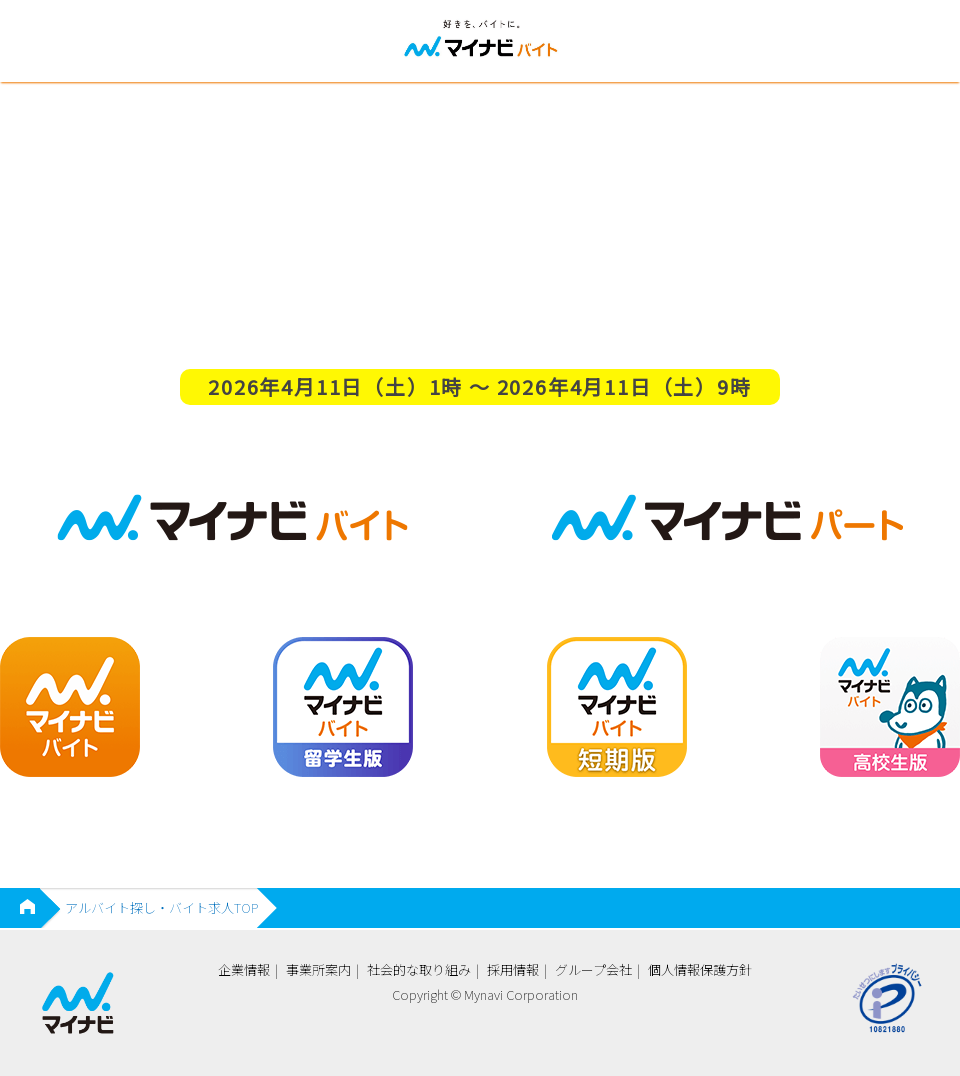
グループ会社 (593, 969)
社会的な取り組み (419, 969)
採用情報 (513, 969)
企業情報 (244, 969)
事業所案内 (318, 969)
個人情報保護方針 (700, 969)
